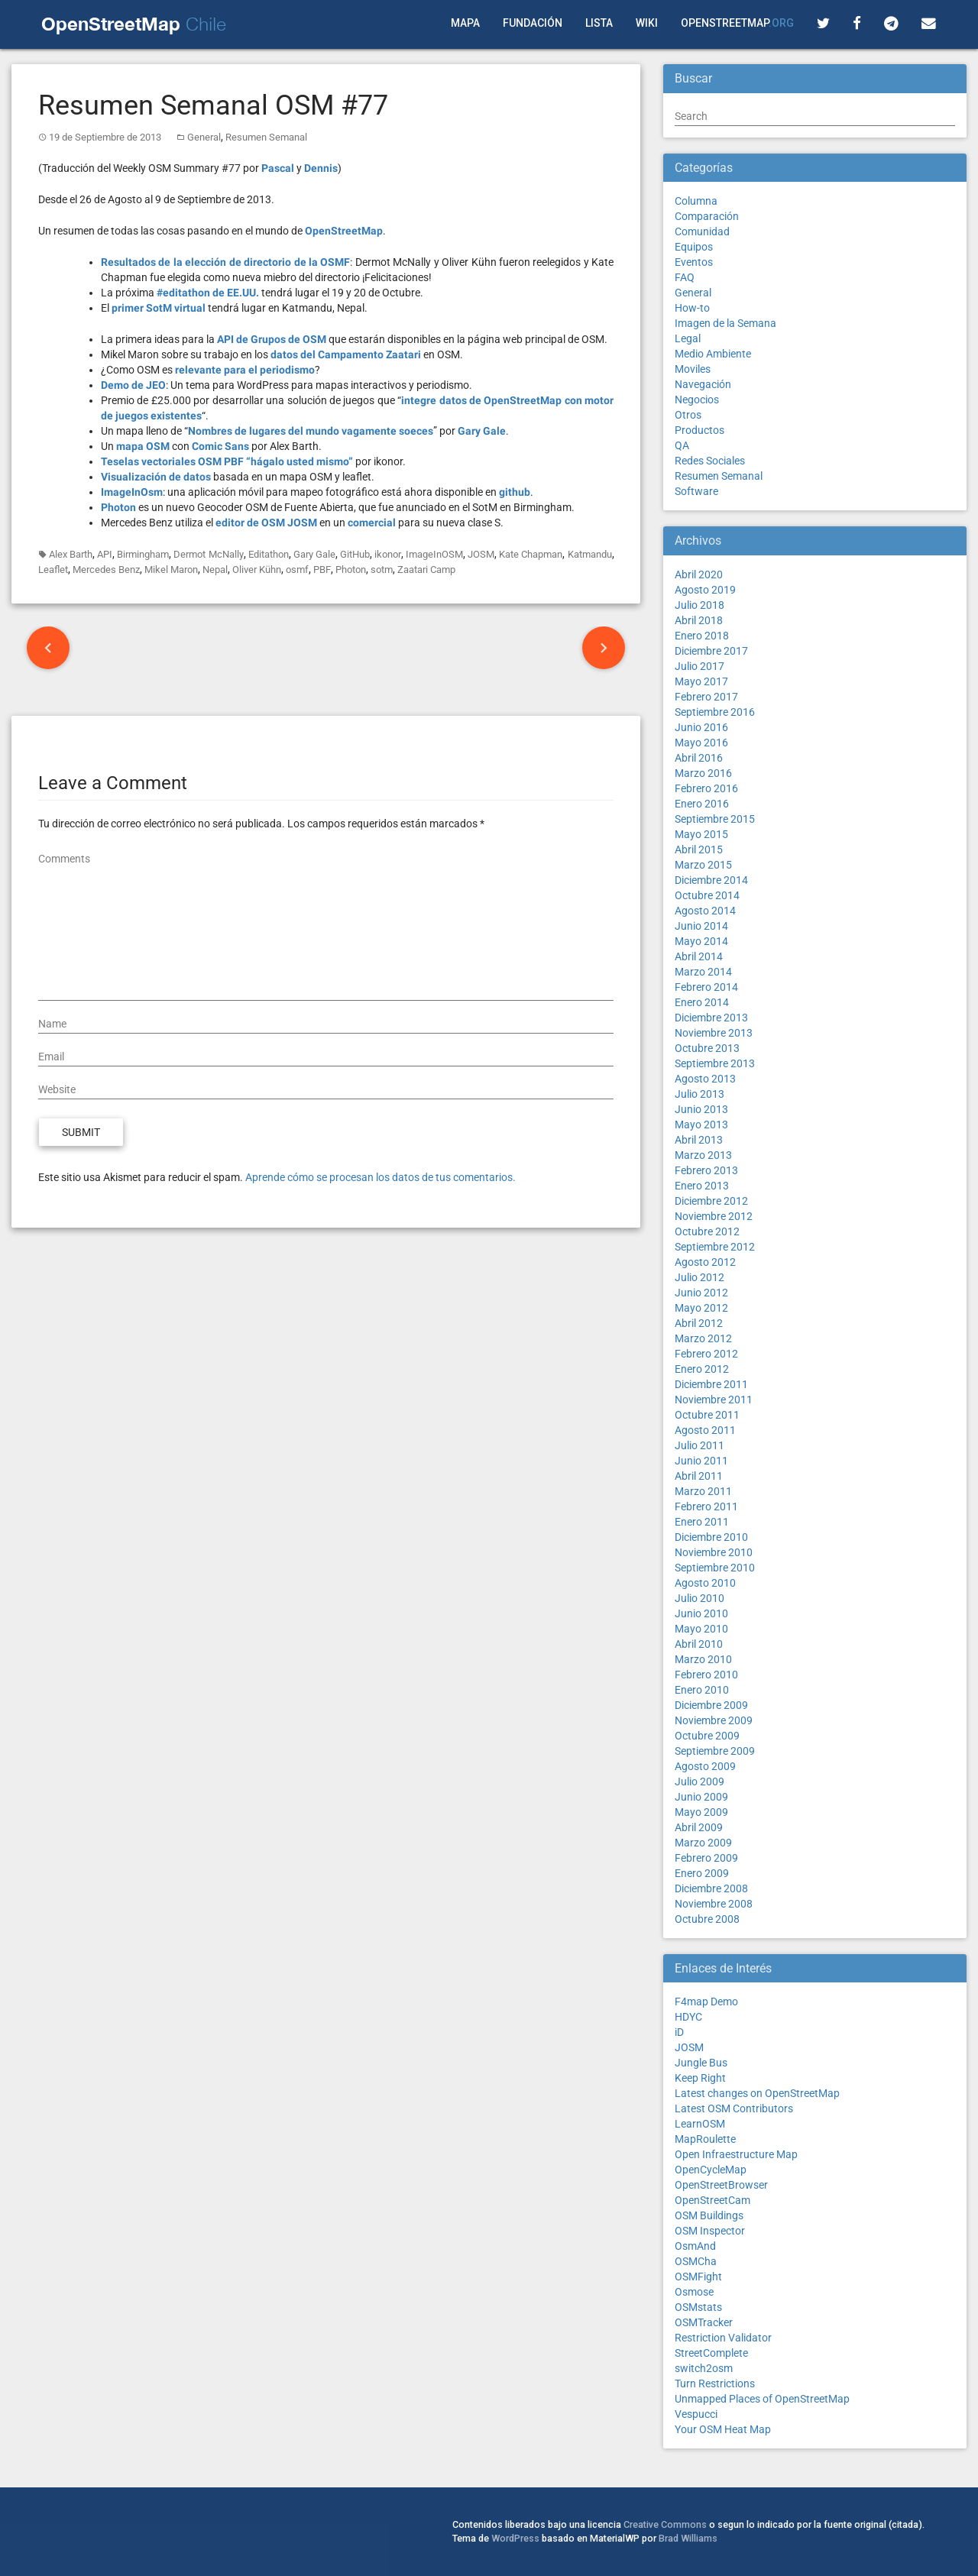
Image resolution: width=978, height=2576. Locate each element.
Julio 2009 (699, 1781)
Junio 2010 (701, 1613)
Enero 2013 (702, 1186)
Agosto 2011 (705, 1430)
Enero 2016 (702, 804)
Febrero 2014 (706, 987)
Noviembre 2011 (714, 1399)
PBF (322, 569)
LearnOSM (700, 2124)
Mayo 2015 (701, 834)
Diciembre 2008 (711, 1888)
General (204, 137)
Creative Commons (665, 2524)
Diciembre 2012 (711, 1201)
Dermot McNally (208, 554)
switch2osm (704, 2368)
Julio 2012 (699, 1277)
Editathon (268, 554)
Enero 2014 (702, 1002)
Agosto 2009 (705, 1766)
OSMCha (696, 2261)
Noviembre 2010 (714, 1552)
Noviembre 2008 (714, 1904)
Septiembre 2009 (715, 1751)
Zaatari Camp (426, 569)
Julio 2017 (699, 666)
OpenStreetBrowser (721, 2185)
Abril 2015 (699, 849)
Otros (688, 415)
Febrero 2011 (706, 1506)
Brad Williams (688, 2538)
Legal (688, 338)
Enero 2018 (702, 635)
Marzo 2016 (703, 773)
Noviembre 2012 (714, 1216)
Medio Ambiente (713, 354)
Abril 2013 (699, 1140)
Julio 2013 (699, 1094)
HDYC (688, 2017)
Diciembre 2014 (711, 880)
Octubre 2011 (707, 1415)
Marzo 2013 (703, 1155)
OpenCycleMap (710, 2169)
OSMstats (698, 2307)
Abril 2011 (699, 1476)
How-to (692, 308)
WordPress (515, 2538)
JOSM (481, 554)
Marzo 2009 (703, 1843)
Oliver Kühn (256, 569)
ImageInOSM (434, 554)
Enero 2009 (702, 1873)
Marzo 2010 (703, 1659)
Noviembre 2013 (714, 1033)
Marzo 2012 (703, 1338)
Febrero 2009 (706, 1858)
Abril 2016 (699, 758)
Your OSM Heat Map (723, 2429)
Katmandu (590, 554)
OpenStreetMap (737, 23)
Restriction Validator (723, 2338)
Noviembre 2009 (714, 1720)
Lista (599, 23)
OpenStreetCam (712, 2200)
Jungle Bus (701, 2063)
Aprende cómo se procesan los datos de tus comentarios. (380, 1177)
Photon (350, 569)
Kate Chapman (530, 554)
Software (696, 491)
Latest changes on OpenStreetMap (757, 2093)
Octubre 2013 (707, 1048)
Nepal (215, 569)
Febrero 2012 (706, 1354)
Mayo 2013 (701, 1124)
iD (679, 2032)
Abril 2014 (699, 956)
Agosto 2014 (705, 911)
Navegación (703, 384)
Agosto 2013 (705, 1079)
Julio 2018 (699, 605)
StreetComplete (711, 2353)
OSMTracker (704, 2322)
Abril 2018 (699, 620)
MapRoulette (705, 2139)
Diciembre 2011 (711, 1384)
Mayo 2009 (701, 1812)
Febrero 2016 (706, 788)
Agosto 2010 (705, 1583)
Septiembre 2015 (715, 819)
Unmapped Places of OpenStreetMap (762, 2399)
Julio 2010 (699, 1598)
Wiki (647, 23)
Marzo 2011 (703, 1491)
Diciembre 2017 (711, 651)
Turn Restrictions (715, 2383)
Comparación (707, 216)
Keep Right (700, 2078)
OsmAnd (695, 2246)
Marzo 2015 (703, 865)
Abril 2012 (699, 1323)
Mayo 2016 (701, 742)
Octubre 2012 (707, 1231)
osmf (297, 569)
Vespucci (696, 2414)
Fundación (532, 23)
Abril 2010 (699, 1644)
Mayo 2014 (701, 941)
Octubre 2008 (707, 1919)
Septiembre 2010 (715, 1567)
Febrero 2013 (706, 1170)
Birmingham (143, 554)
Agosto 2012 (705, 1262)
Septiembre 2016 (715, 712)
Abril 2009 (699, 1827)
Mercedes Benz (106, 569)
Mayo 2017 (701, 681)
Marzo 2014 (703, 972)
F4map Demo (706, 2001)
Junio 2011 (701, 1461)
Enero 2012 (702, 1369)
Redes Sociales (710, 461)
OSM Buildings (709, 2215)
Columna (696, 201)
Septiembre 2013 (715, 1063)
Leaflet (53, 569)
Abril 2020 (699, 574)
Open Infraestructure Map (736, 2154)
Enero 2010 (702, 1690)
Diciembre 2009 (711, 1705)
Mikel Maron (171, 569)
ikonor (387, 554)
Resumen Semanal (266, 137)
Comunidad (702, 231)
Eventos (694, 262)
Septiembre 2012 (715, 1247)
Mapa (465, 23)
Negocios (697, 399)
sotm (382, 569)
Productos (699, 430)
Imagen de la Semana (725, 323)
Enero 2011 (702, 1522)
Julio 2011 (699, 1445)
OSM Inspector (710, 2231)
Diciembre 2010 (711, 1537)
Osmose (694, 2292)
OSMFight (698, 2276)
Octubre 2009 (707, 1736)
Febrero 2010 (706, 1674)
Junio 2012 (701, 1292)
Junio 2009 (701, 1797)
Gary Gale (314, 554)
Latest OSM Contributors (734, 2108)
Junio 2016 (701, 727)
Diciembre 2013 (711, 1017)
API (104, 554)
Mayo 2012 (701, 1308)
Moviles (693, 369)
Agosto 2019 (705, 590)
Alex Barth (70, 554)
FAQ (685, 277)
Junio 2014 (701, 926)
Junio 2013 (701, 1109)
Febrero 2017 (706, 697)
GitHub (355, 554)
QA (682, 445)
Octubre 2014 (707, 895)
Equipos (694, 247)
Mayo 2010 (701, 1629)
